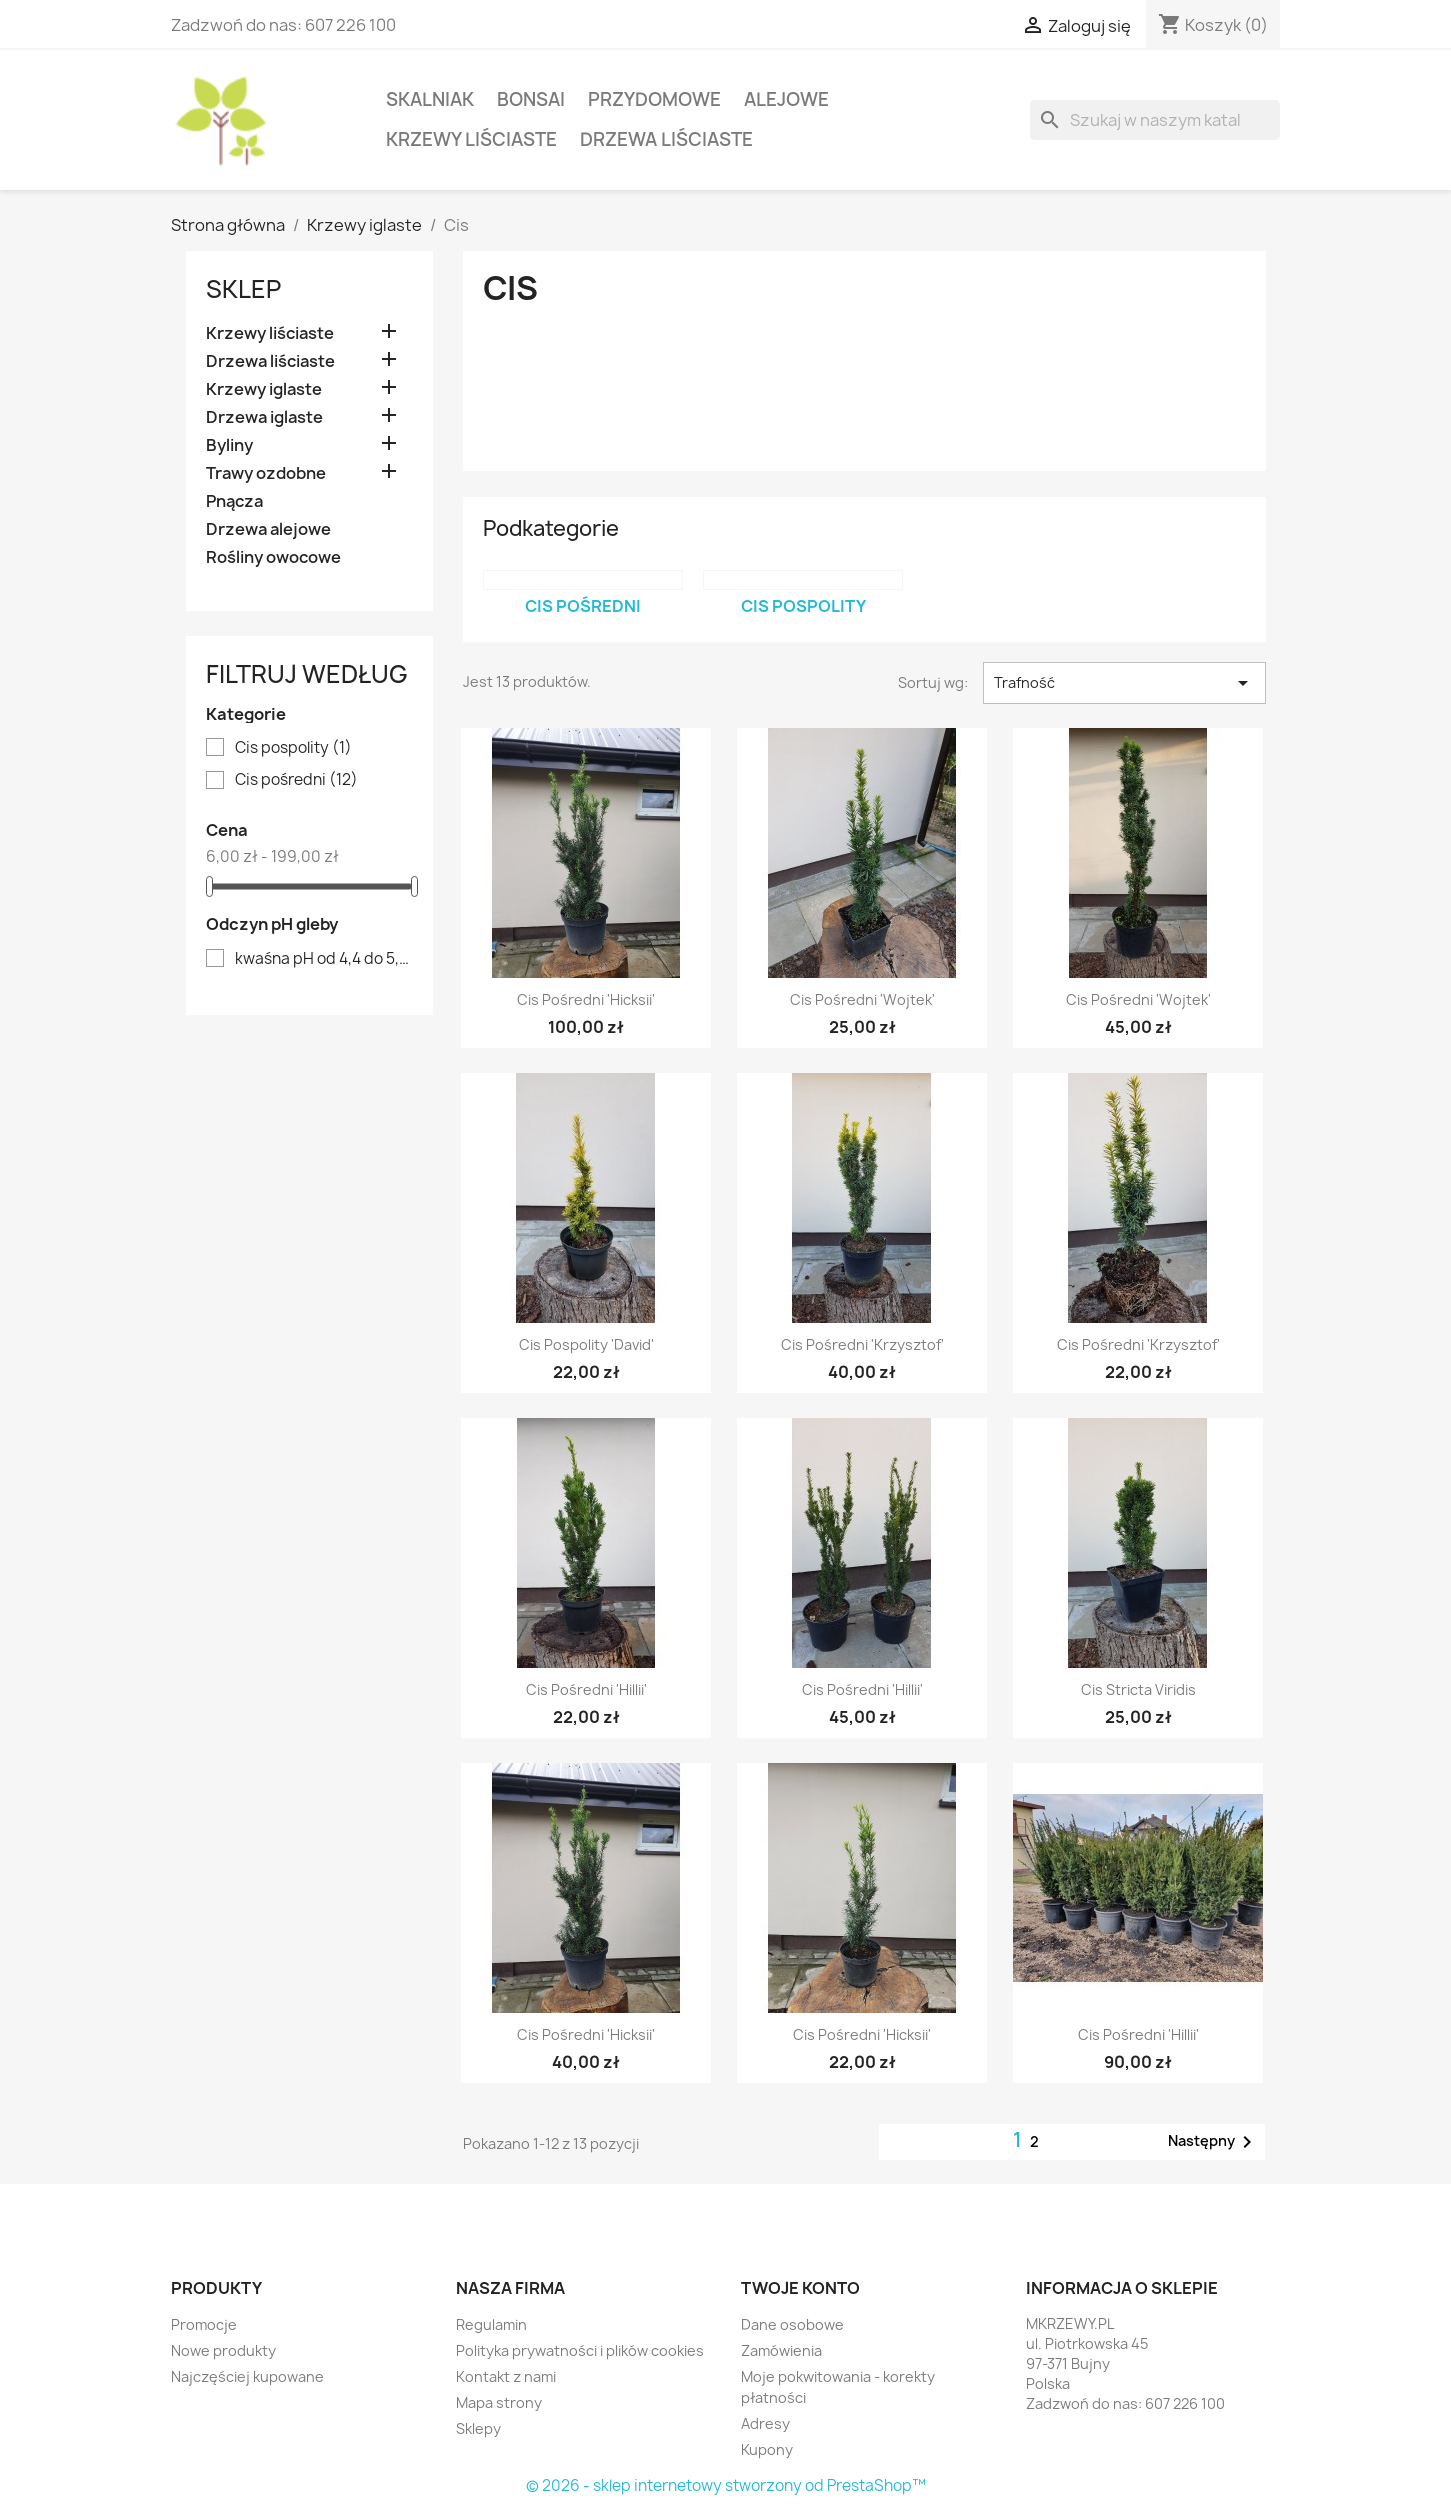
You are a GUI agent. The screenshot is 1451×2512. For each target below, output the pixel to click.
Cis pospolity (293, 748)
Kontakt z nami (506, 2376)
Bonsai (531, 99)
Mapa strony (499, 2402)
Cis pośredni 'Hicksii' (586, 999)
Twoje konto (800, 2288)
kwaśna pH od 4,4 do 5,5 (324, 959)
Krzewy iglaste (264, 389)
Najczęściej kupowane (247, 2376)
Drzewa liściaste (666, 139)
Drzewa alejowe (268, 529)
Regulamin (491, 2324)
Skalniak (430, 99)
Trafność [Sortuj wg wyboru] (1124, 683)
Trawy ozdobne (266, 473)
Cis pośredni (296, 780)
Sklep (243, 289)
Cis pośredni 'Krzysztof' (862, 1344)
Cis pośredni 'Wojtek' (862, 999)
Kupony (767, 2449)
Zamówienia (781, 2350)
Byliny (229, 445)
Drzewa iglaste (264, 417)
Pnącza (234, 501)
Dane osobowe (792, 2324)
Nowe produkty (223, 2350)
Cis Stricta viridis (1138, 1689)
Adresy (765, 2423)
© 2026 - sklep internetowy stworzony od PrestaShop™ (726, 2485)
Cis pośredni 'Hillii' (586, 1689)
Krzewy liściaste (471, 139)
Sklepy (478, 2428)
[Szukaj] (1155, 120)
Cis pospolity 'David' (586, 1344)
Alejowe (786, 99)
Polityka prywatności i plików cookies (580, 2350)
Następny (1213, 2142)
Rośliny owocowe (273, 557)
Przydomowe (654, 99)
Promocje (204, 2324)
